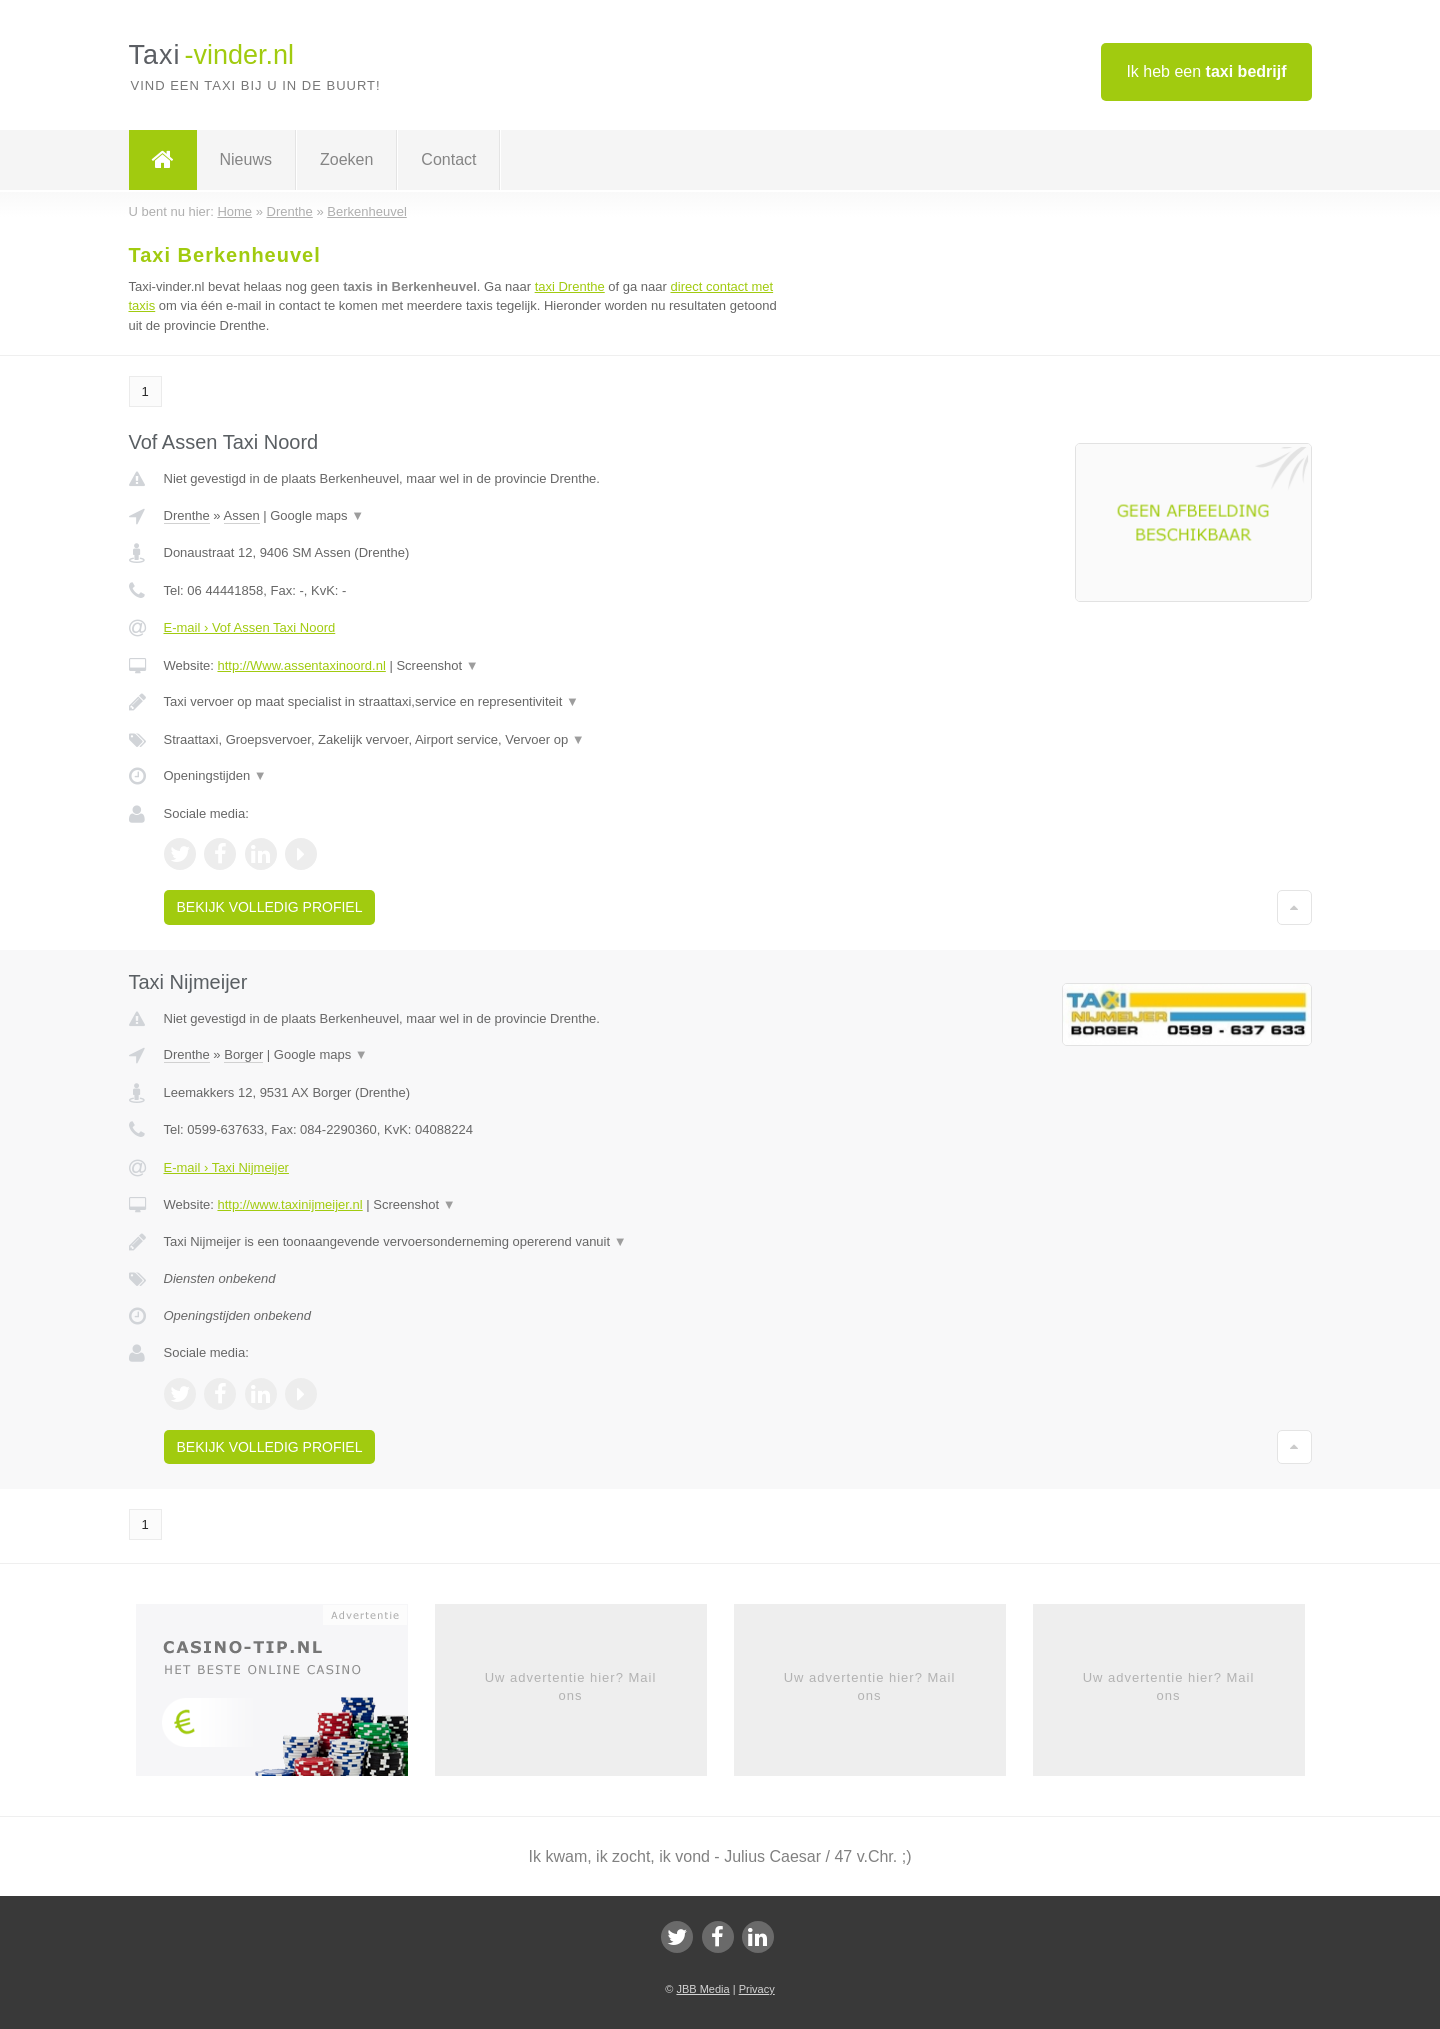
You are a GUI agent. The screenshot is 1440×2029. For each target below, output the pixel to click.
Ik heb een (1206, 71)
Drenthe (187, 515)
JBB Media (702, 1989)
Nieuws (246, 159)
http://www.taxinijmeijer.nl (289, 1204)
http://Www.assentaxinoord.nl (301, 665)
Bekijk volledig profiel (270, 907)
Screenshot (437, 665)
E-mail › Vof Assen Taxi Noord (250, 627)
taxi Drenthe (570, 286)
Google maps (317, 515)
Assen (242, 515)
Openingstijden (215, 775)
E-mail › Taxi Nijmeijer (226, 1167)
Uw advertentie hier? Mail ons (571, 1686)
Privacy (757, 1989)
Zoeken (346, 159)
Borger (243, 1054)
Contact (448, 159)
